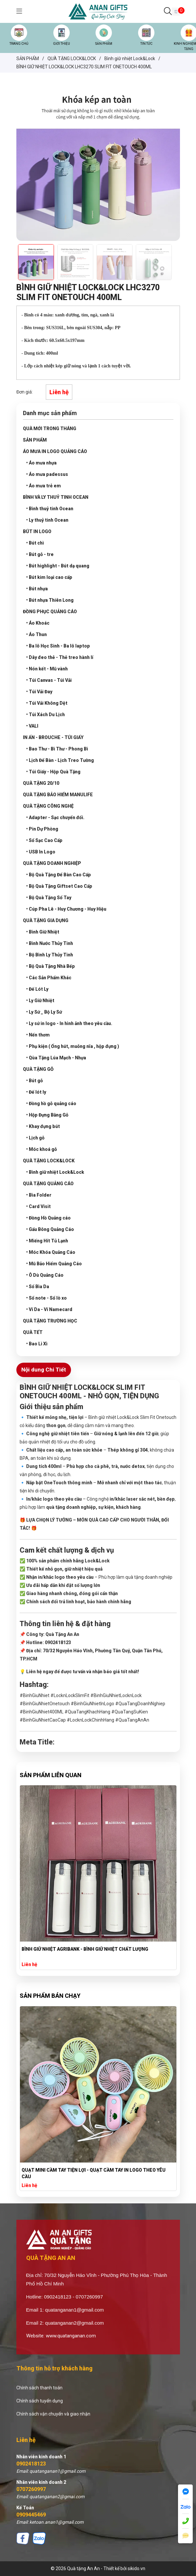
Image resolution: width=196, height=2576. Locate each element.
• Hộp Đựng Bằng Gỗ (47, 1115)
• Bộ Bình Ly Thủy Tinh (49, 954)
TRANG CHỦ (18, 43)
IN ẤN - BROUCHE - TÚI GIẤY (53, 737)
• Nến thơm (38, 1034)
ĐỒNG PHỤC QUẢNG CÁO (50, 611)
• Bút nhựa (37, 588)
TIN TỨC (146, 43)
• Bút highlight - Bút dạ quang (57, 565)
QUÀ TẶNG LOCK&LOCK (49, 1160)
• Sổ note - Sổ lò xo (46, 1298)
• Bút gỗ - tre (40, 554)
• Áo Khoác (37, 623)
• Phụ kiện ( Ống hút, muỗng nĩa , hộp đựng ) (72, 1046)
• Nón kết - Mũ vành (47, 668)
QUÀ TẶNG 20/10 (41, 783)
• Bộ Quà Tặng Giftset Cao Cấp (59, 886)
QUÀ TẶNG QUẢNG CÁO (48, 1183)
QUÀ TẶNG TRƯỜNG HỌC (50, 1320)
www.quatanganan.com (71, 2336)
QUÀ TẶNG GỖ (38, 1069)
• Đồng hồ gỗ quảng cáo (51, 1103)
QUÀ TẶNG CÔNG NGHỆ (48, 806)
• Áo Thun (36, 634)
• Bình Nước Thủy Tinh (49, 943)
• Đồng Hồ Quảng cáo (48, 1218)
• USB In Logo (40, 851)
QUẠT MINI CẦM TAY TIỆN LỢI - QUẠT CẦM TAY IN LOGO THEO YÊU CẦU (94, 2173)
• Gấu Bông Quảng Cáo (50, 1229)
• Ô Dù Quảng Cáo (44, 1275)
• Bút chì (35, 543)
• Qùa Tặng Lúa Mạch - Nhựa (56, 1057)
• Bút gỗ (34, 1080)
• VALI (32, 726)
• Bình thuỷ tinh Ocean (49, 508)
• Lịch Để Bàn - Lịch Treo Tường (60, 760)
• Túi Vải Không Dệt (46, 703)
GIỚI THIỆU (61, 43)
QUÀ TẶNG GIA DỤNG (45, 920)
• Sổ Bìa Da (37, 1286)
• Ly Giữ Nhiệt (40, 1000)
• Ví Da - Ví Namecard (49, 1309)
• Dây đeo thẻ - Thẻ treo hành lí (59, 657)
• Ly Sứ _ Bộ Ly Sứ (44, 1012)
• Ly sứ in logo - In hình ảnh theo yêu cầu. (69, 1023)
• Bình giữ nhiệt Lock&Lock (55, 1172)
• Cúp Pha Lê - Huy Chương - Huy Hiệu (66, 909)
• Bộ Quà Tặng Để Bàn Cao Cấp (58, 874)
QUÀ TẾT (33, 1332)
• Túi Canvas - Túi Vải (49, 680)
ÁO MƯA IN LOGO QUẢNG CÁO (55, 451)
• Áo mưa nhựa (41, 462)
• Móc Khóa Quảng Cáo (50, 1252)
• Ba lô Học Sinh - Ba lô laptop (58, 645)
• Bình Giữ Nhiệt (42, 931)
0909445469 (31, 2515)
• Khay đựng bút (43, 1126)
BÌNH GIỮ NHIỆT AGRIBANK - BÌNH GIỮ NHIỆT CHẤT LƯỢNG (85, 1949)
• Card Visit (38, 1206)
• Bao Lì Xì (36, 1343)
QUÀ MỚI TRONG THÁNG (49, 428)
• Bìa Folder (38, 1195)
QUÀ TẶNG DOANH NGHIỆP (52, 863)
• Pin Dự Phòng (42, 829)
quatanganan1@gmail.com (74, 2310)
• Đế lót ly (36, 1092)
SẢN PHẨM (103, 43)
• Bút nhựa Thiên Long (50, 600)
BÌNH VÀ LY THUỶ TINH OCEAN (55, 497)
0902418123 (31, 2464)
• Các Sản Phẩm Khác (48, 977)
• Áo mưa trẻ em (43, 485)
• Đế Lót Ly (37, 989)
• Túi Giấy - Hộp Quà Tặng (53, 771)
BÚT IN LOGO (37, 531)
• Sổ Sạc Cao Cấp (44, 840)
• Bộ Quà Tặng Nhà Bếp (50, 966)
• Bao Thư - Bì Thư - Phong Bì (57, 748)
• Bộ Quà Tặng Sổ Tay (48, 897)
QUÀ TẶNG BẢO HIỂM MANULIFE (58, 794)
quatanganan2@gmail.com (74, 2323)
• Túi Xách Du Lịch (45, 714)
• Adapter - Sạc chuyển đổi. (55, 817)
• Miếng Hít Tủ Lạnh (47, 1240)
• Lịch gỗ (35, 1137)
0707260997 (31, 2489)
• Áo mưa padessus (47, 474)
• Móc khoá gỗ (41, 1149)
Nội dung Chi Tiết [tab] (43, 1369)
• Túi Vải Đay (39, 691)
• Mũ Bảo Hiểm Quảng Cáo (54, 1263)
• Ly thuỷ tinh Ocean (47, 520)
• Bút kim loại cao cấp (49, 577)
